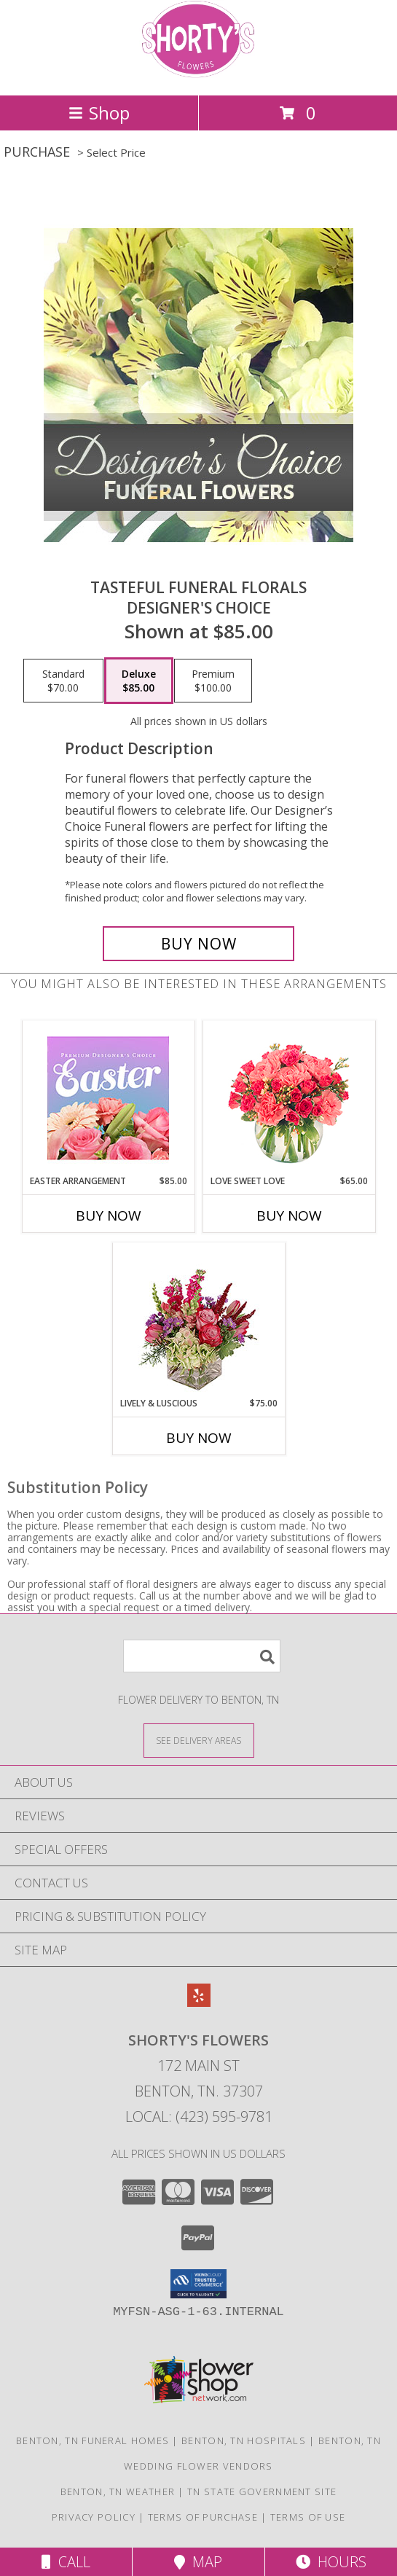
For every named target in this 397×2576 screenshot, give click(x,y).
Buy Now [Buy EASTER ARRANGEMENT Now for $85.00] (108, 1215)
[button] (198, 2283)
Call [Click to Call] (66, 2562)
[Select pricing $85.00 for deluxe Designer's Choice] (138, 680)
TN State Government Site (262, 2491)
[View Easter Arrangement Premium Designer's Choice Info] (108, 1098)
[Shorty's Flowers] (198, 74)
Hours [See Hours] (331, 2562)
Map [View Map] (198, 2562)
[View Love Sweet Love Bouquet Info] (289, 1098)
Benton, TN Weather (117, 2491)
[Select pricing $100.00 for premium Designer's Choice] (213, 680)
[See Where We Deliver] (199, 1740)
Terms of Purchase (203, 2517)
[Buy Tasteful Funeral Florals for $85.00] (198, 943)
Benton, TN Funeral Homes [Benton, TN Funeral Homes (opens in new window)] (92, 2440)
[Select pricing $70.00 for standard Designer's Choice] (63, 680)
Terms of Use (308, 2517)
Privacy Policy (93, 2517)
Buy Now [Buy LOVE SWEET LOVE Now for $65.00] (289, 1215)
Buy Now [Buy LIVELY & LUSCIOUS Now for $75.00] (199, 1437)
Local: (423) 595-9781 (198, 2116)
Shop (99, 113)
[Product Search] (201, 1656)
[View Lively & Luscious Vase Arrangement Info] (198, 1320)
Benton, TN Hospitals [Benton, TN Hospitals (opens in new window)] (243, 2440)
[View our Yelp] (199, 2002)
